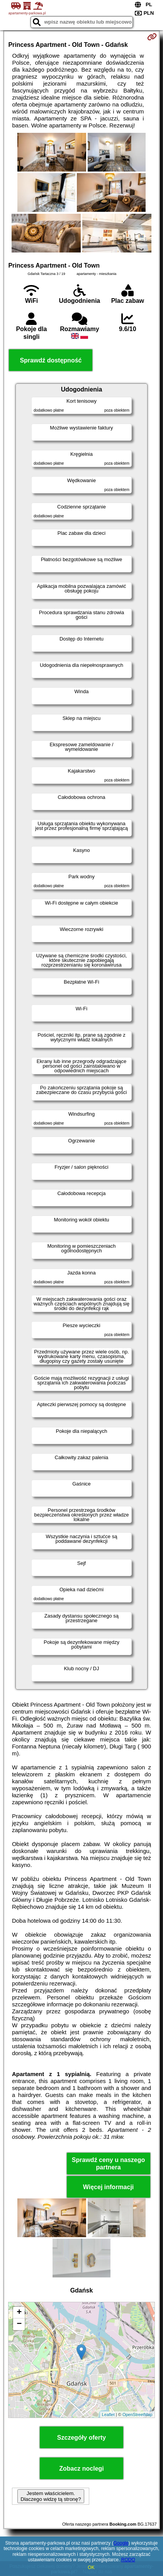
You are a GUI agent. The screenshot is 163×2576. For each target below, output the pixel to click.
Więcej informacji (108, 2187)
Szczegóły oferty (81, 2437)
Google (121, 2543)
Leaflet (108, 2414)
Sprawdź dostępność (51, 360)
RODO (128, 2559)
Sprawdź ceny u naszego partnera (108, 2164)
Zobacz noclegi (81, 2468)
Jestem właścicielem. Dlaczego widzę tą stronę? (50, 2496)
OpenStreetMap (137, 2414)
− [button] (19, 2324)
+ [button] (19, 2312)
